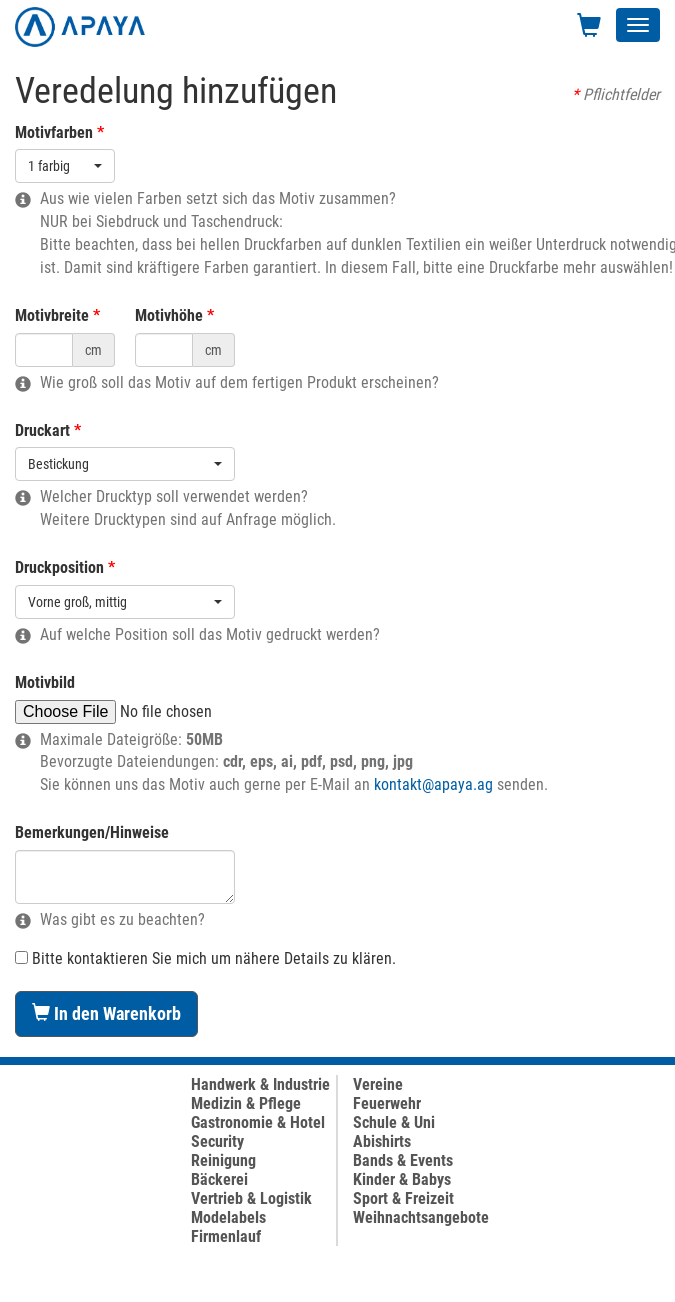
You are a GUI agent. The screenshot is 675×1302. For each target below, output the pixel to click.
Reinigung (223, 1160)
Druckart (42, 430)
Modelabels (228, 1217)
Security (217, 1141)
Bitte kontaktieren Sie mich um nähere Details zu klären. (205, 958)
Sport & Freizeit (403, 1198)
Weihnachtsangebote (421, 1217)
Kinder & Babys (402, 1179)
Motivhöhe (169, 315)
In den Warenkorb (106, 1013)
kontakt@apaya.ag (433, 784)
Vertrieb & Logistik (251, 1198)
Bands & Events (403, 1160)
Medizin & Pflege (246, 1103)
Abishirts (382, 1141)
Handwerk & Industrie (260, 1084)
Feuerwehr (387, 1103)
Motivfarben (54, 132)
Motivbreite (52, 315)
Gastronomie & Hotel (258, 1122)
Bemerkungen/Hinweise (92, 832)
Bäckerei (219, 1179)
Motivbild (45, 682)
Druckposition (59, 567)
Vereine (378, 1084)
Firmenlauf (226, 1236)
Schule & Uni (394, 1122)
